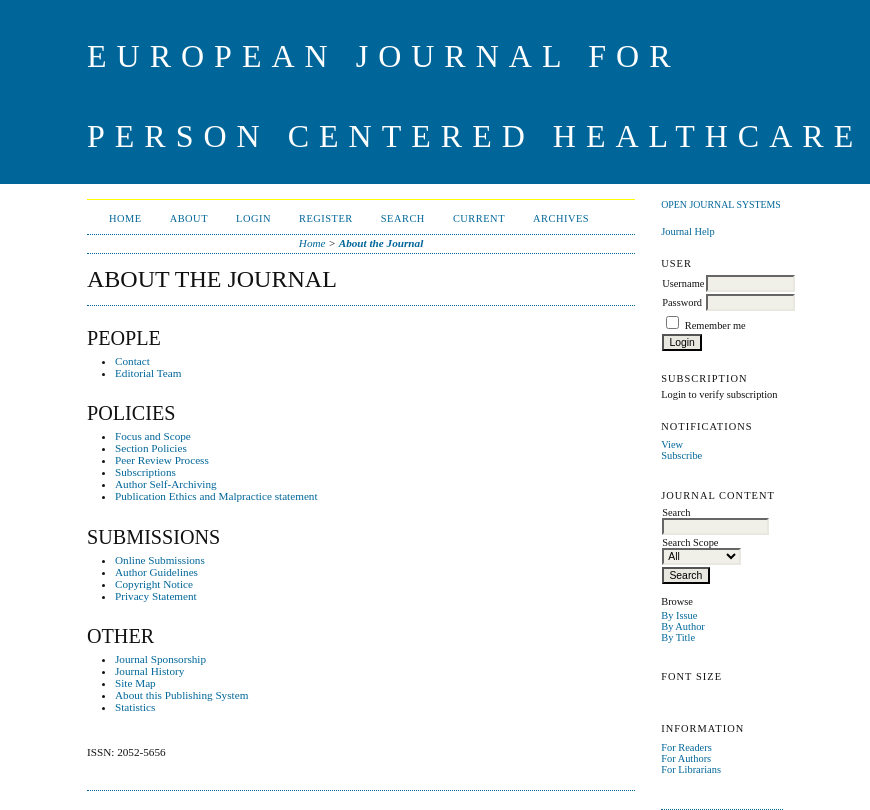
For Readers (686, 747)
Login (253, 218)
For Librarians (691, 769)
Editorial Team (148, 373)
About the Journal (381, 243)
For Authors (686, 758)
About (189, 218)
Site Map (135, 683)
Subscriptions (145, 472)
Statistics (135, 707)
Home (125, 218)
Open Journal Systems (721, 204)
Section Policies (151, 448)
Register (326, 218)
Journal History (149, 671)
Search (403, 218)
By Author (683, 626)
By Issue (679, 615)
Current (479, 218)
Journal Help (687, 231)
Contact (132, 361)
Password (682, 302)
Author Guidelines (156, 572)
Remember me (715, 325)
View (672, 444)
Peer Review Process (162, 460)
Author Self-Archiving (166, 484)
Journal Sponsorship (160, 659)
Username (683, 283)
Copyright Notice (154, 584)
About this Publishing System (181, 695)
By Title (678, 637)
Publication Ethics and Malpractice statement (216, 496)
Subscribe (681, 455)
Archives (561, 218)
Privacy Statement (156, 596)
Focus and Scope (153, 436)
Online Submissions (160, 560)
